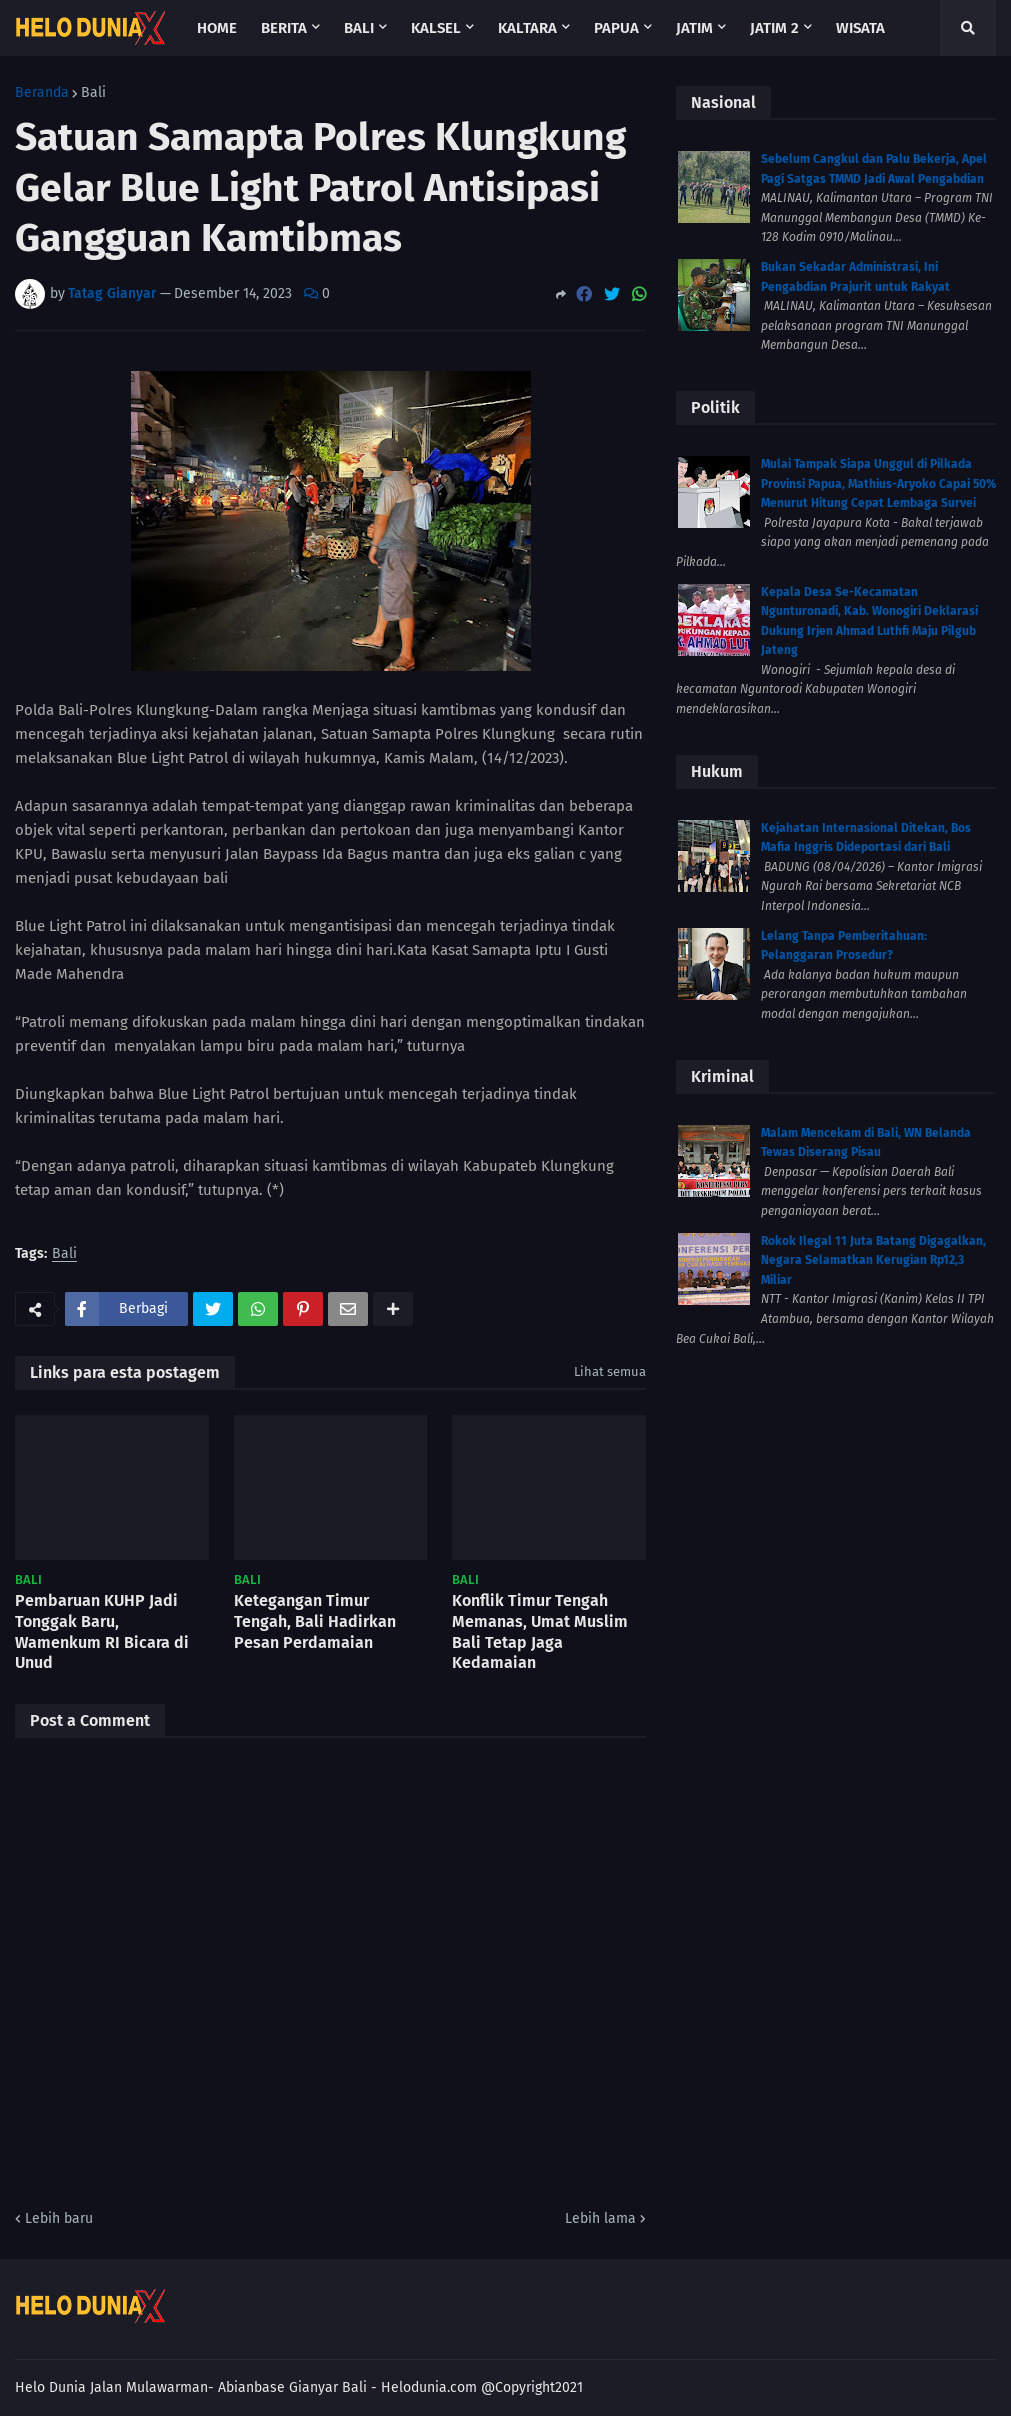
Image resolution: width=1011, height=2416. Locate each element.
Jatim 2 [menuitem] (774, 28)
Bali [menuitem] (359, 28)
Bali (93, 93)
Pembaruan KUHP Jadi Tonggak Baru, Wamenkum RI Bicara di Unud (102, 1631)
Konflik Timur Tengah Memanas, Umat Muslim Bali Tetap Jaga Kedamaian (540, 1631)
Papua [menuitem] (616, 28)
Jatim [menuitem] (694, 28)
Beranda (42, 93)
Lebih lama (600, 2218)
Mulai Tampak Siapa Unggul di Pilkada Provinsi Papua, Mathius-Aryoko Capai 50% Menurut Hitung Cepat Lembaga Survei (878, 483)
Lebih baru (59, 2218)
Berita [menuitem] (284, 28)
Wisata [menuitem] (860, 28)
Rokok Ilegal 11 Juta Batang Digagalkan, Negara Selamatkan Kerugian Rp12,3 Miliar (873, 1260)
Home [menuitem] (217, 28)
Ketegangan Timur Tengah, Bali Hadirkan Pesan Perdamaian (315, 1621)
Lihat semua (610, 1371)
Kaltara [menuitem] (527, 28)
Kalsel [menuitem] (436, 28)
